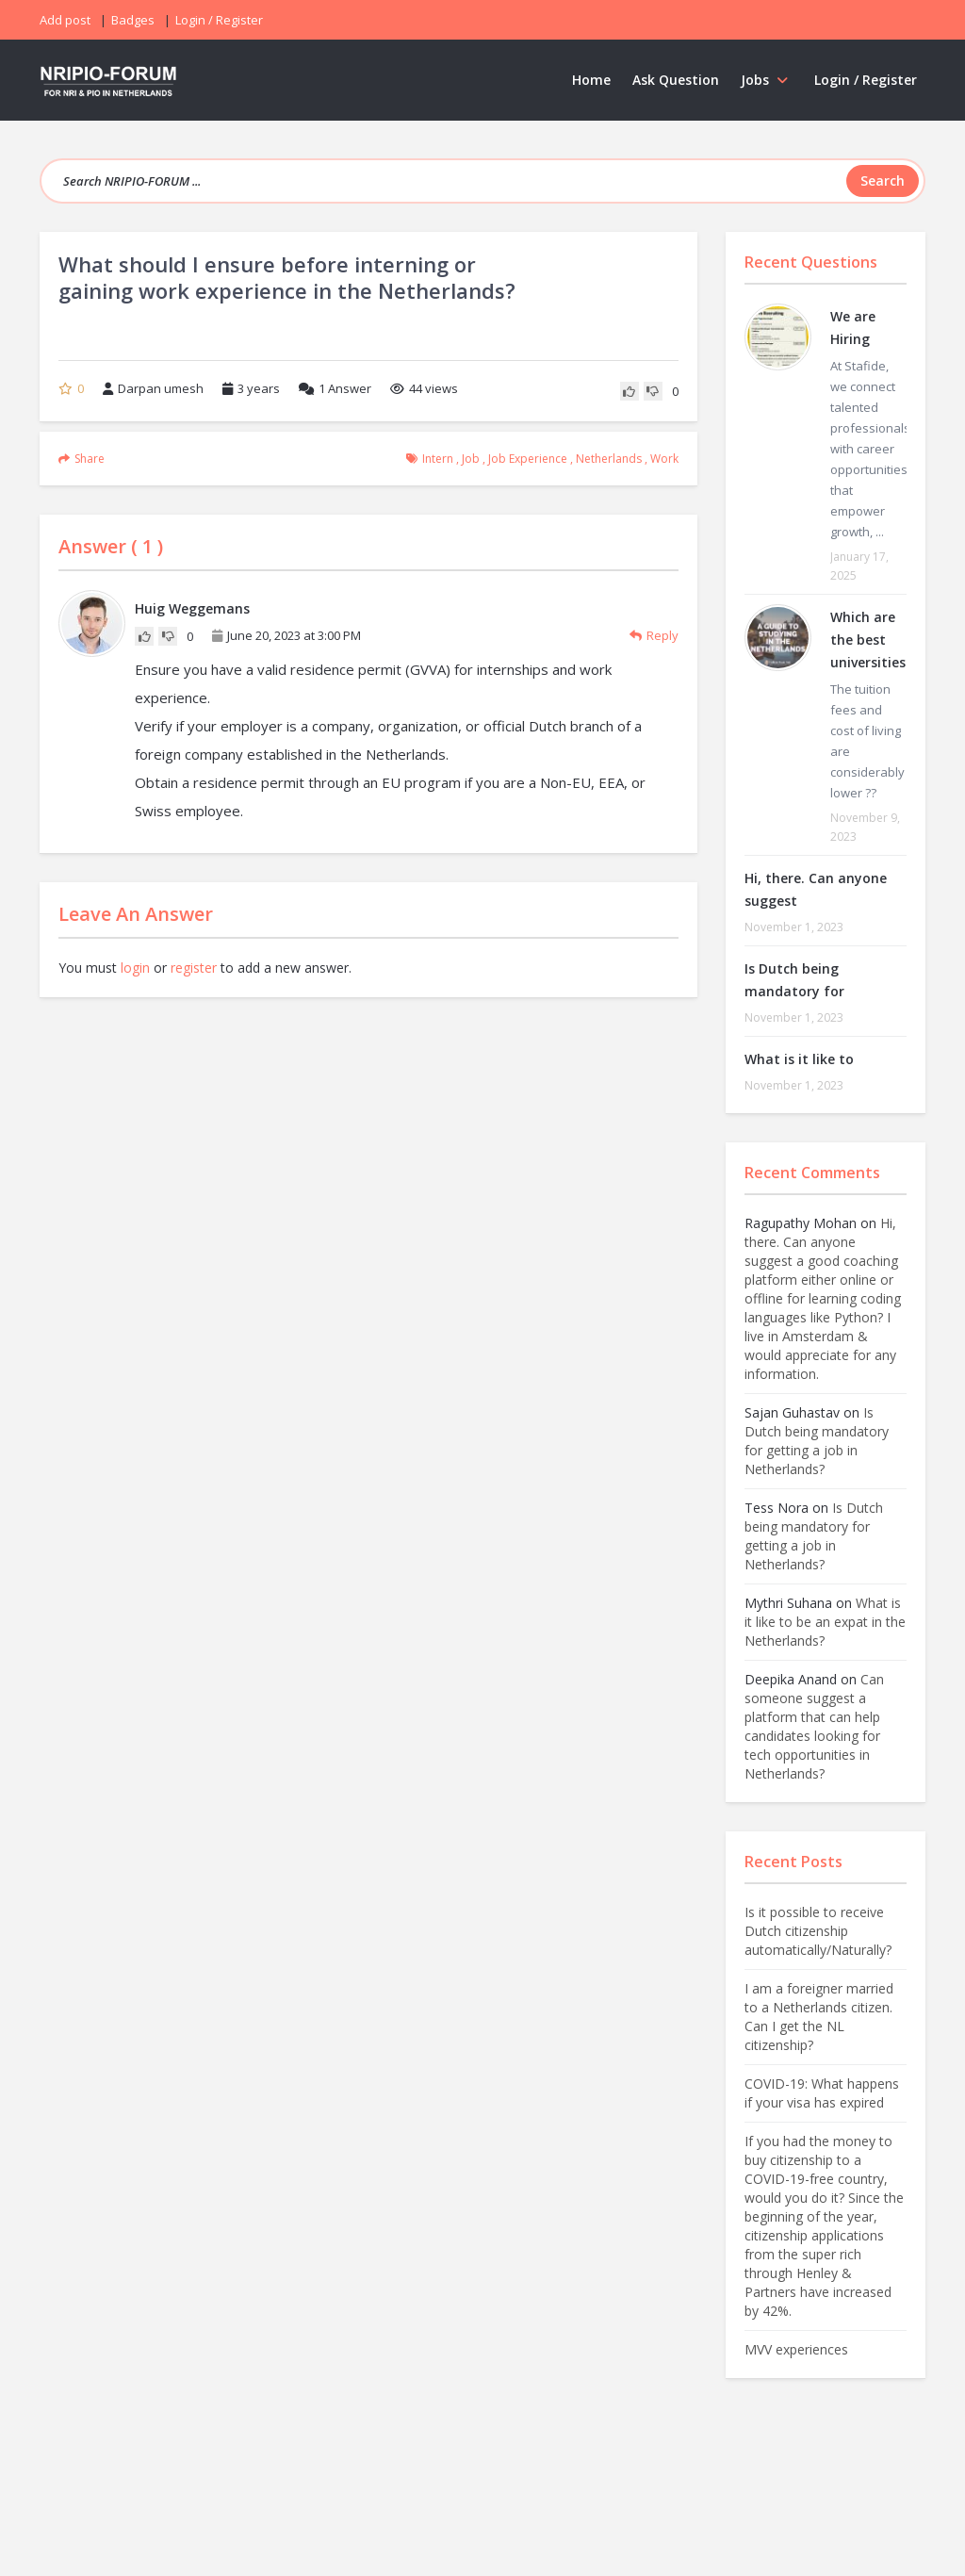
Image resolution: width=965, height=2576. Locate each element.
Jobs (767, 80)
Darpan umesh (153, 388)
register (194, 967)
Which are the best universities (868, 639)
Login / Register (865, 80)
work (664, 459)
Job (471, 459)
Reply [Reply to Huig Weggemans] (654, 635)
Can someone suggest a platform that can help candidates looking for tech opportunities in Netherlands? (814, 1726)
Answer (335, 388)
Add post (65, 19)
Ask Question (675, 80)
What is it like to (799, 1059)
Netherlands (609, 459)
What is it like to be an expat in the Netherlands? (825, 1621)
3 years (258, 388)
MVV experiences (796, 2349)
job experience (527, 459)
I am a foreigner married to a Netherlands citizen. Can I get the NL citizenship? (818, 2016)
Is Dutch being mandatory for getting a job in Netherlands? (816, 1440)
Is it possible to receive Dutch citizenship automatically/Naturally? (817, 1931)
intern (437, 459)
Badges (133, 19)
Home (591, 80)
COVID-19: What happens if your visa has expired (821, 2093)
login (135, 967)
